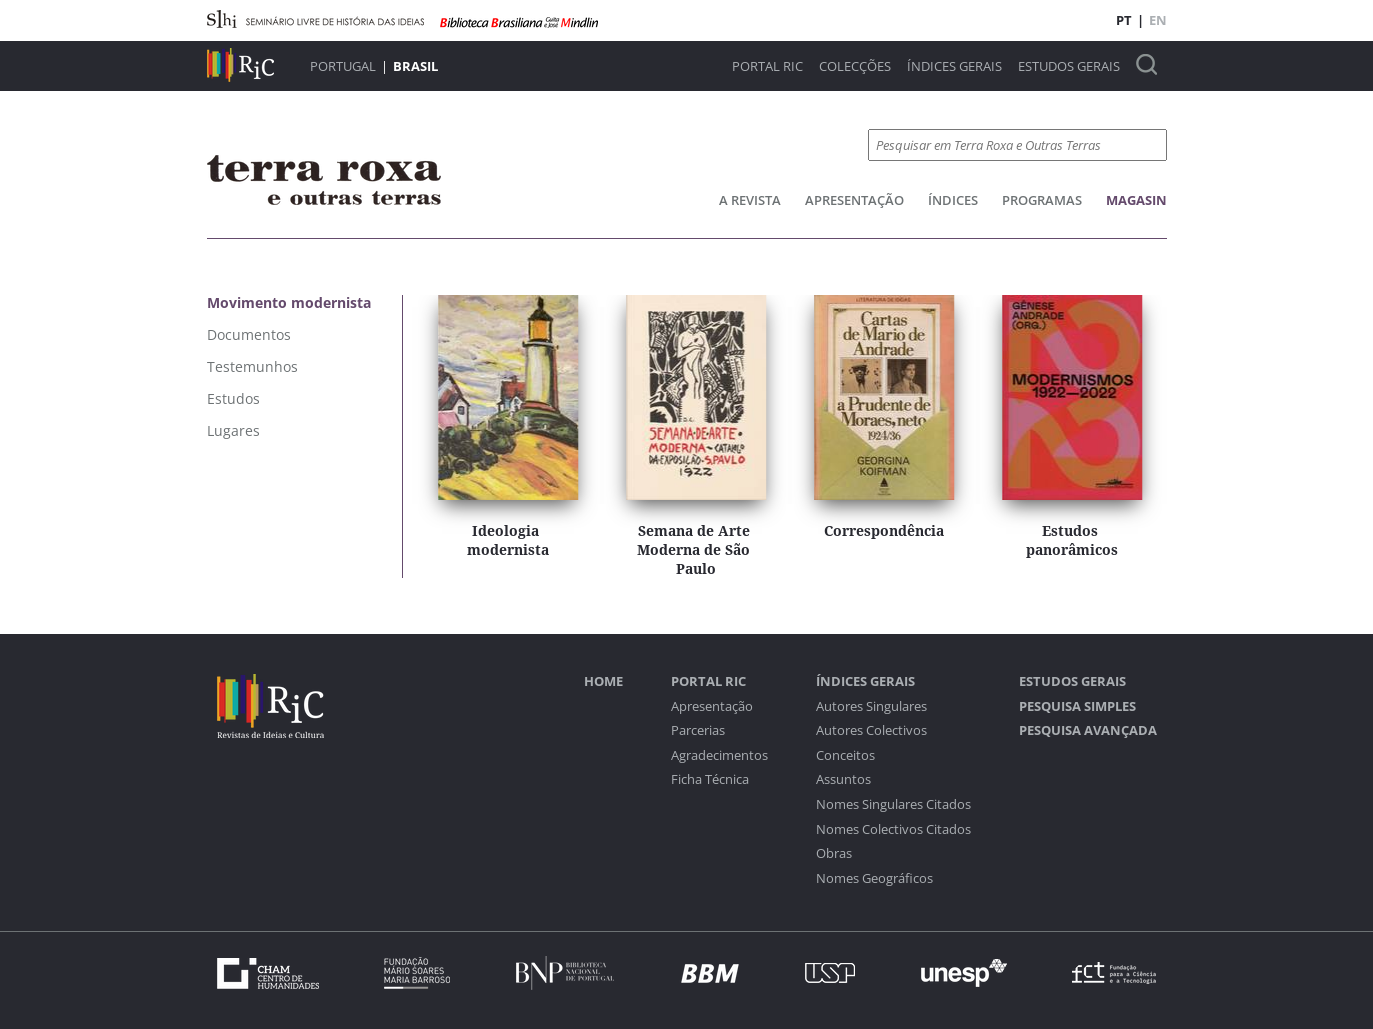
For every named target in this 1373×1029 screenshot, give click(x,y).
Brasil (415, 66)
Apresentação (854, 200)
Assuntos (843, 779)
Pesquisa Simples (1077, 706)
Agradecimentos (719, 755)
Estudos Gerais (1069, 66)
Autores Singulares (871, 706)
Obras (834, 853)
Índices (953, 200)
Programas (1042, 200)
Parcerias (698, 730)
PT (1124, 20)
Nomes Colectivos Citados (893, 829)
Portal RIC (767, 66)
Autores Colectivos (871, 730)
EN (1158, 20)
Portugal (343, 66)
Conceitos (845, 755)
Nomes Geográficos (874, 878)
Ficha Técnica (710, 779)
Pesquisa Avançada (1088, 730)
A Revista (750, 200)
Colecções (855, 66)
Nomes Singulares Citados (893, 804)
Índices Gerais (954, 66)
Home (603, 681)
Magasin (1136, 200)
